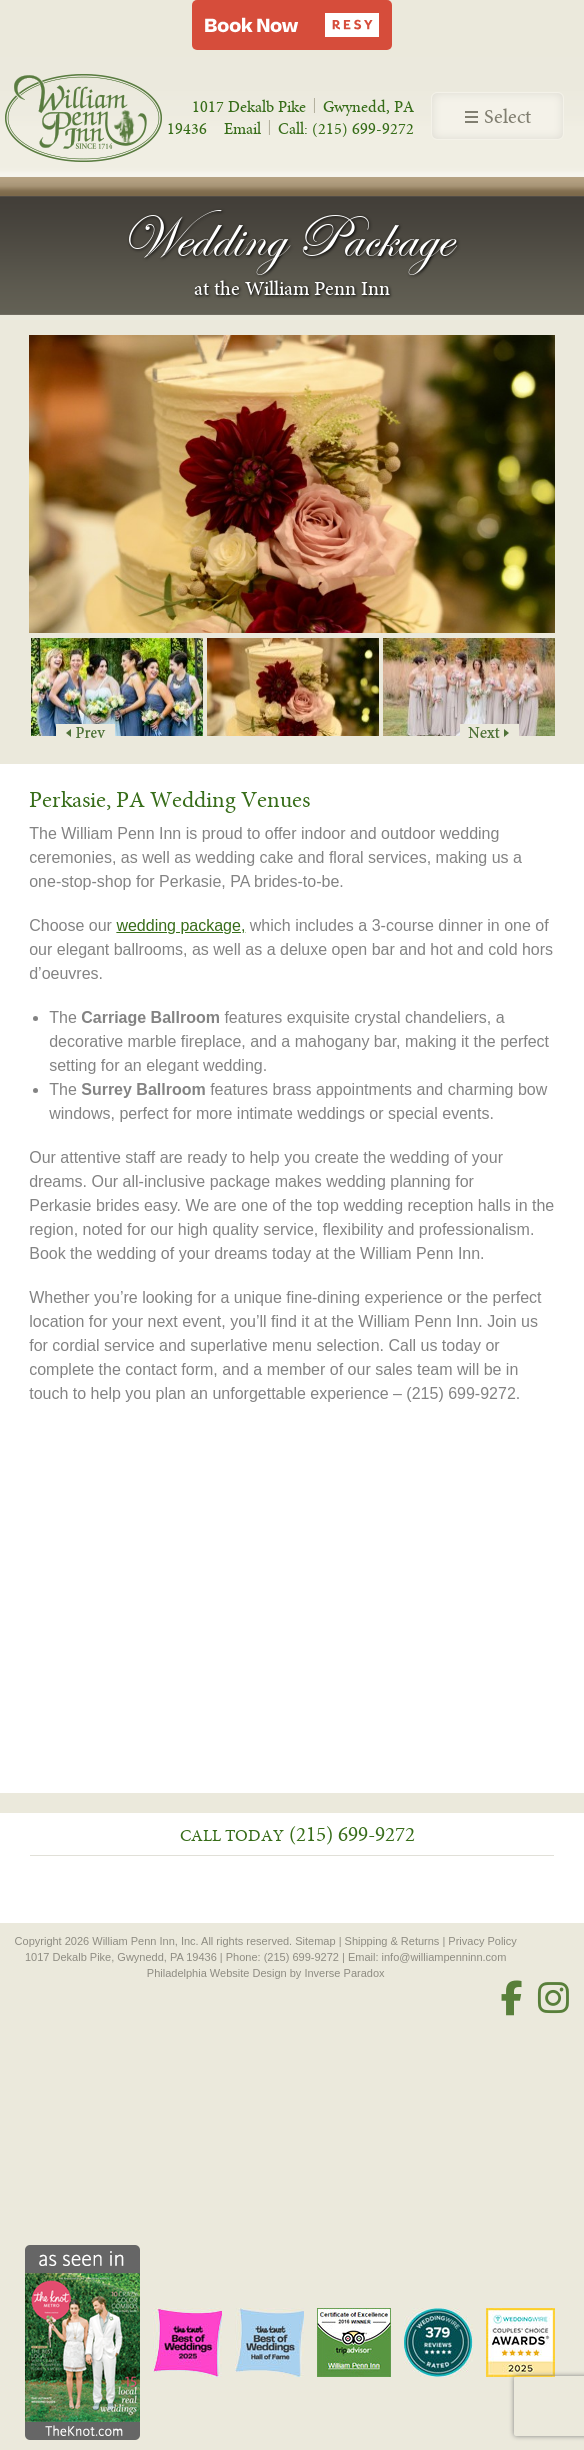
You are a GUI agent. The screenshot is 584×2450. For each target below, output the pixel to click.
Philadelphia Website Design (217, 1973)
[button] (292, 25)
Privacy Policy (482, 1941)
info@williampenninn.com (444, 1957)
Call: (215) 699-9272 (346, 129)
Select (498, 117)
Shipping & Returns (392, 1941)
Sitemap (315, 1941)
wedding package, (180, 925)
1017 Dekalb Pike (249, 107)
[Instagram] (553, 1998)
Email (242, 129)
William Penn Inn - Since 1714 (104, 117)
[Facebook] (512, 1998)
